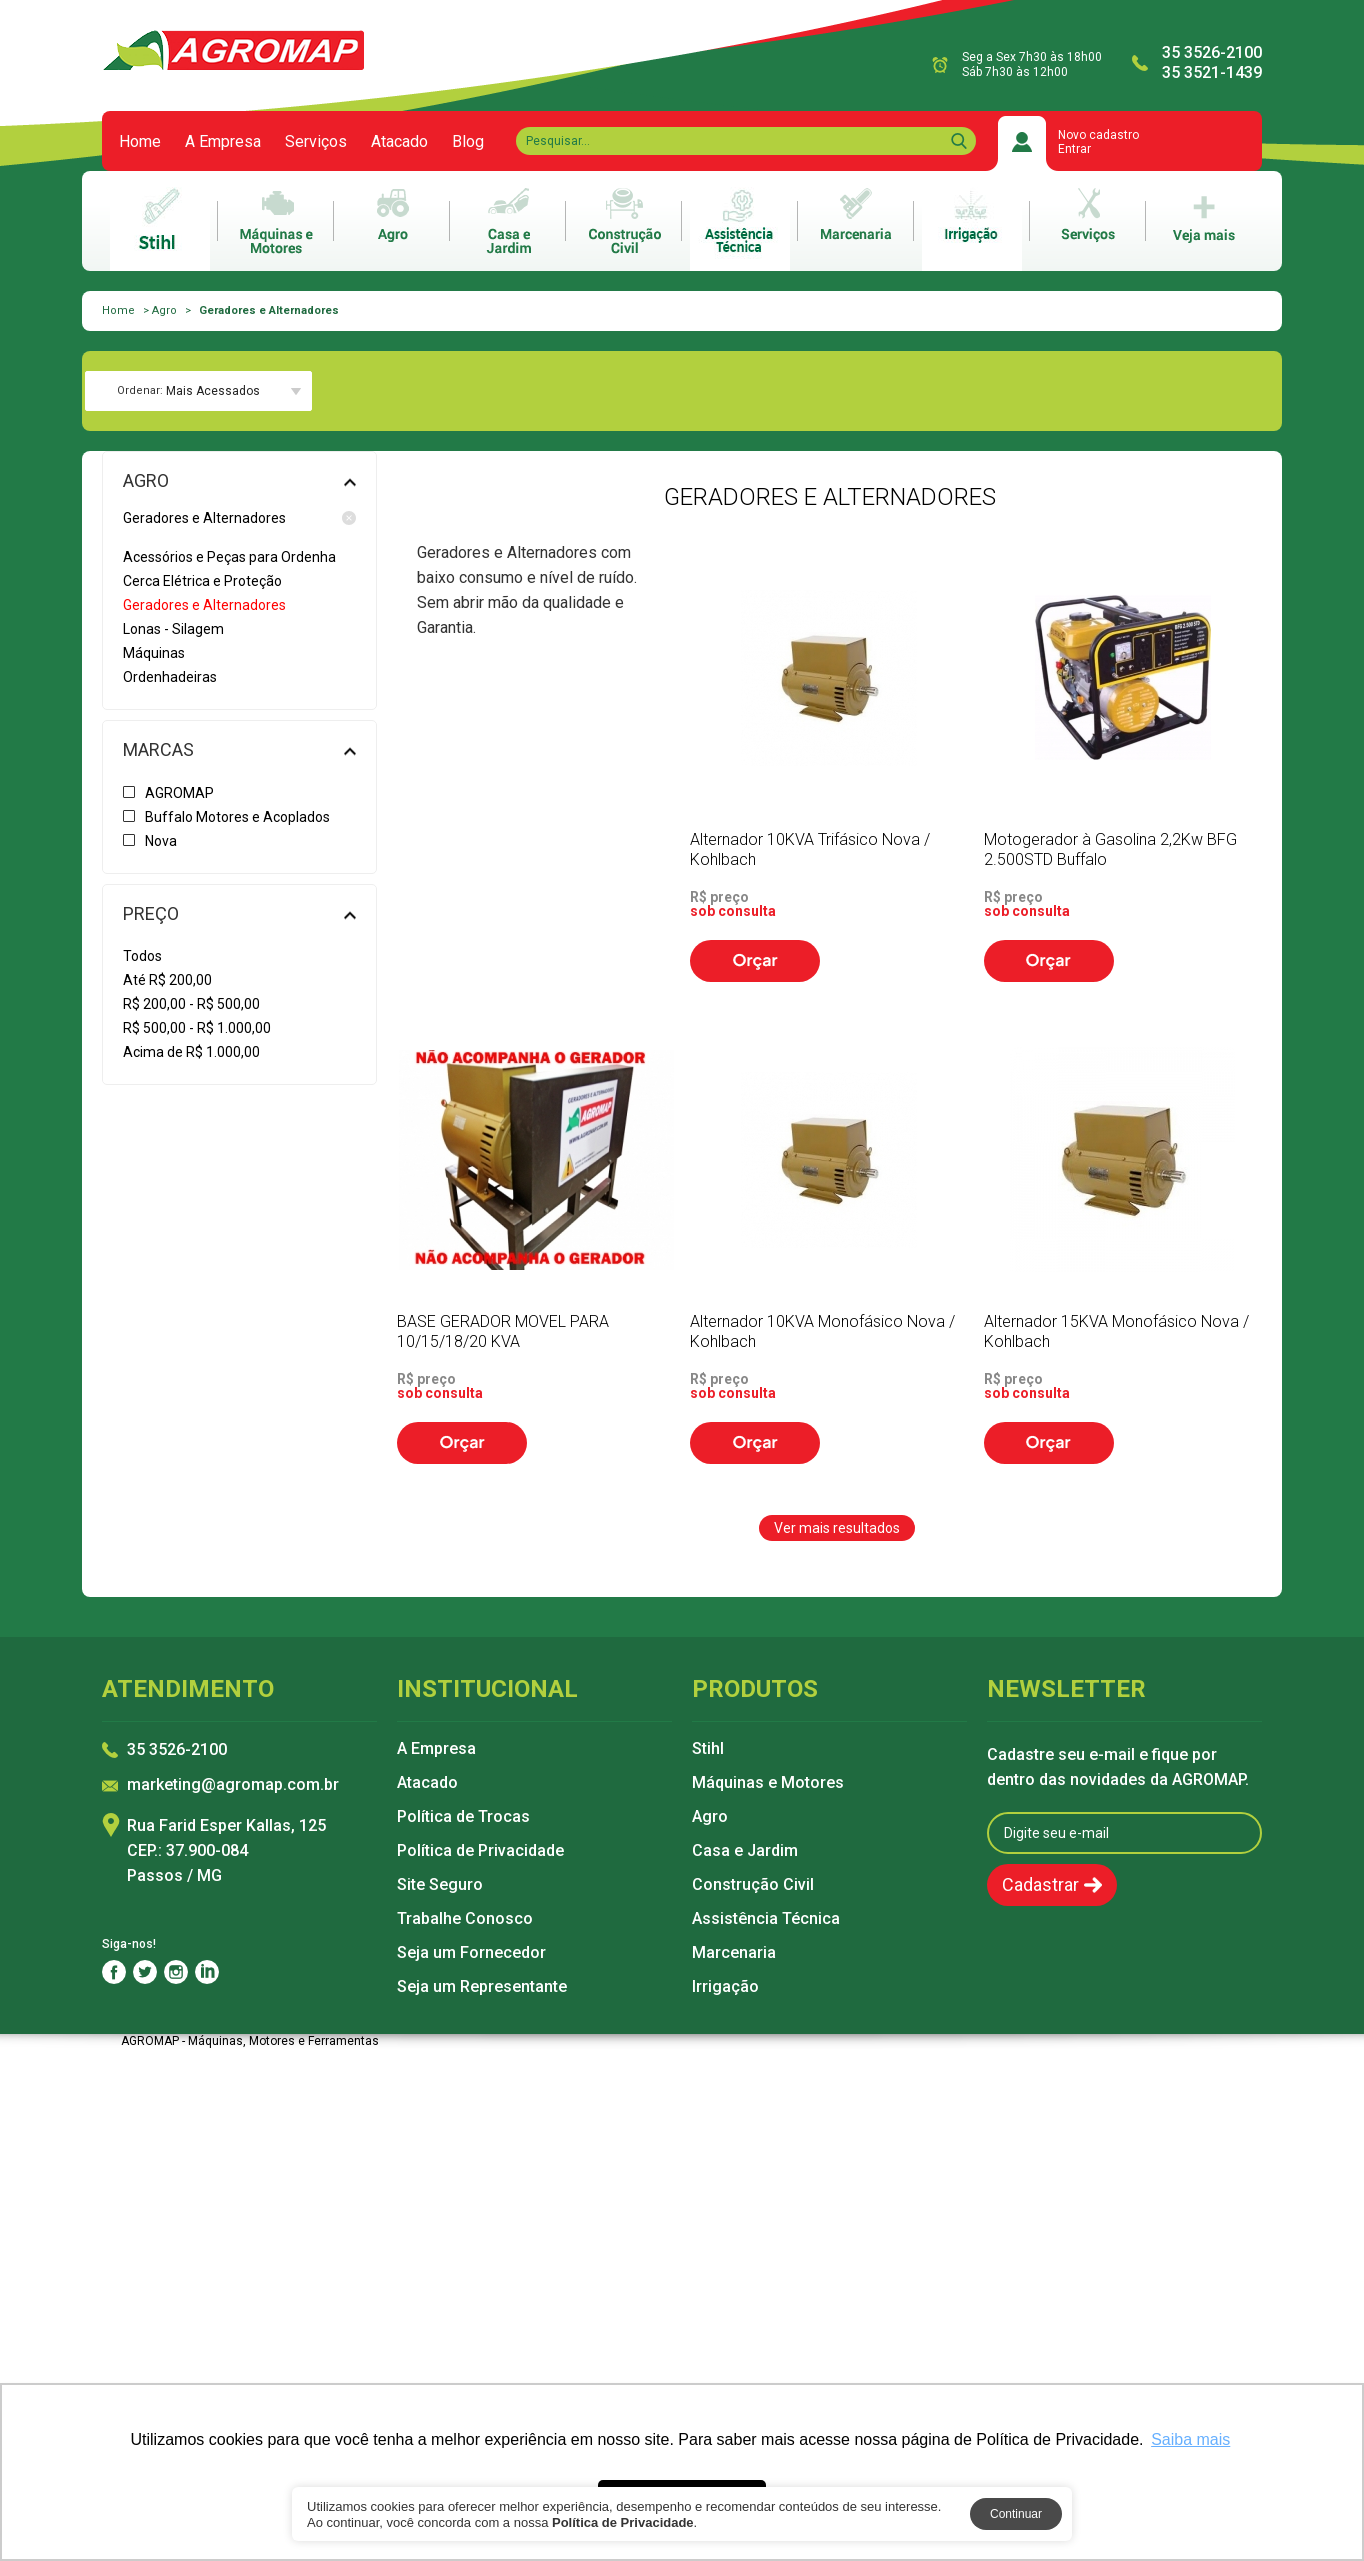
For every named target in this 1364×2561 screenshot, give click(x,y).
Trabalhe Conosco (465, 1919)
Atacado (399, 142)
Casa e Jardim (745, 1851)
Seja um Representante (482, 1987)
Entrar (1074, 149)
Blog (468, 142)
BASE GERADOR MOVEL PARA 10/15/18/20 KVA (503, 1331)
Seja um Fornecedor (471, 1953)
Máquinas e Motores (768, 1783)
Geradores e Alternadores (239, 518)
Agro (164, 310)
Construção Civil (753, 1885)
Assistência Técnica (766, 1919)
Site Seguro (440, 1885)
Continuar (1016, 2514)
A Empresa (223, 142)
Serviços (316, 142)
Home (140, 142)
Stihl (708, 1749)
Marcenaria (734, 1953)
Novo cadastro (1098, 135)
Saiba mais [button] (1190, 2439)
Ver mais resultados (837, 1528)
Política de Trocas (463, 1817)
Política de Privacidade (480, 1851)
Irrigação (725, 1987)
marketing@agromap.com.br (233, 1785)
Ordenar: (140, 390)
